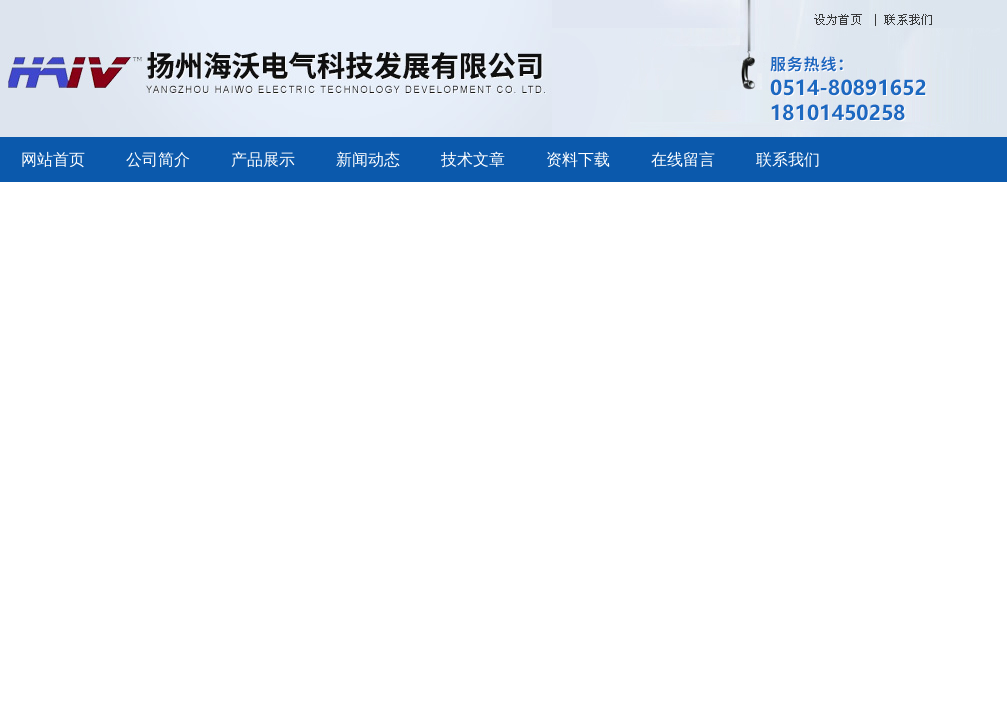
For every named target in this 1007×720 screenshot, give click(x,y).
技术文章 (473, 159)
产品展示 (263, 159)
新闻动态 (368, 159)
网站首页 (53, 159)
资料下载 (578, 159)
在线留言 (683, 159)
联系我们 (788, 159)
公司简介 (158, 159)
